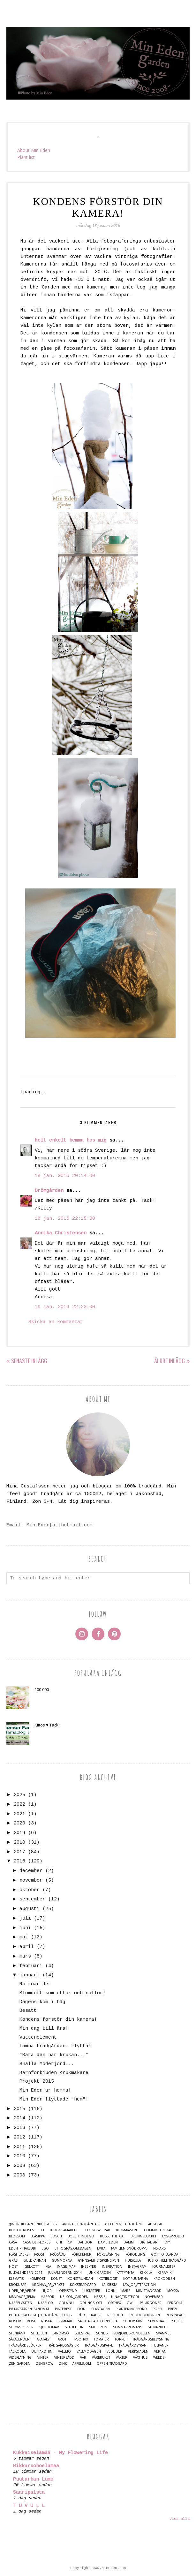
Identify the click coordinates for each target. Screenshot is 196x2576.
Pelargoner (151, 2303)
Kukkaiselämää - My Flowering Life (60, 2453)
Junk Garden (99, 2272)
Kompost (37, 2278)
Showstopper (21, 2327)
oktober (29, 1890)
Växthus (140, 2357)
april (26, 1947)
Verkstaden (138, 2351)
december (30, 1871)
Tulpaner (160, 2345)
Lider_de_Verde (22, 2291)
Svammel (163, 2333)
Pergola (174, 2303)
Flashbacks (18, 2254)
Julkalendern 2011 (25, 2272)
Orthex (114, 2303)
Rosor (15, 2321)
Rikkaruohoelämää (36, 2466)
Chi (59, 2242)
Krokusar (17, 2285)
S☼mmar (64, 2321)
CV (70, 2242)
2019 (19, 1833)
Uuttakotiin (41, 2351)
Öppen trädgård (112, 2363)
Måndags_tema (22, 2297)
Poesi (157, 2309)
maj (23, 1937)
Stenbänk (17, 2333)
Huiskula (133, 2260)
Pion (81, 2309)
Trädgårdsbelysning (151, 2339)
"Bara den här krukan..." (53, 2055)
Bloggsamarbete (64, 2230)
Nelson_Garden (74, 2297)
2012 (19, 2137)
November (154, 2297)
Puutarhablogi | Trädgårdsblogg (40, 2315)
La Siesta (109, 2285)
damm (129, 2242)
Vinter (43, 2357)
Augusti (155, 2224)
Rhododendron (145, 2315)
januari (29, 1975)
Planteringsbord (131, 2309)
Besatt (28, 2010)
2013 (19, 2127)
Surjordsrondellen (131, 2333)
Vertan (160, 2351)
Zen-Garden (19, 2363)
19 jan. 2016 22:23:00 (65, 1307)
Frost (39, 2254)
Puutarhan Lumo (33, 2479)
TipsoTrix (80, 2339)
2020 (19, 1823)
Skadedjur (74, 2327)
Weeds (158, 2357)
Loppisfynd (67, 2291)
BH (42, 2230)
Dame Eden (108, 2242)
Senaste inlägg (29, 1361)
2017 (19, 1852)
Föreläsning (108, 2254)
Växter (121, 2357)
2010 (19, 2156)
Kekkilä (146, 2272)
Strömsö (61, 2333)
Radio (96, 2315)
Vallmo (64, 2351)
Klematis (16, 2278)
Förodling (135, 2254)
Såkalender (19, 2339)
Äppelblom (81, 2363)
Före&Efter (81, 2254)
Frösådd (58, 2254)
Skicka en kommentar (55, 1322)
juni (25, 1928)
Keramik (164, 2272)
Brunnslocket (143, 2236)
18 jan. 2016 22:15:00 (65, 1218)
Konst (56, 2278)
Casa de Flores (36, 2242)
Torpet (121, 2339)
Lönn (111, 2291)
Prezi (172, 2309)
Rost (31, 2321)
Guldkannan (34, 2260)
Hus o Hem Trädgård (166, 2260)
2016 (19, 1861)
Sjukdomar (49, 2327)
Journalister (164, 2266)
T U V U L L (29, 2506)
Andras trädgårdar (80, 2224)
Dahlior (85, 2242)
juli (25, 1918)
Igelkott (31, 2266)
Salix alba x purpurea (97, 2321)
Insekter (88, 2266)
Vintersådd (64, 2357)
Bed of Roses (21, 2230)
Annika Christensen (61, 1233)
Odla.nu (66, 2303)
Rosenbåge (175, 2315)
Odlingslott (90, 2303)
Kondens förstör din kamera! (58, 2019)
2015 (19, 2109)
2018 (19, 1842)
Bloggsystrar (97, 2230)
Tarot (61, 2339)
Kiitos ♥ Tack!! (47, 1725)
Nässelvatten (20, 2303)
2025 (19, 1795)
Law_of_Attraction (139, 2285)
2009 (19, 2165)
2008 (19, 2175)
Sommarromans (127, 2327)
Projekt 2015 (36, 2081)
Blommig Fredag (158, 2230)
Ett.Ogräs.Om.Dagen (73, 2248)
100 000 (41, 1689)
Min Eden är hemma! (45, 2090)
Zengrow (44, 2363)
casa (13, 2242)
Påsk (81, 2315)
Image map (66, 2266)
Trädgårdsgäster (63, 2345)
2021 (19, 1814)
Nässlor (45, 2303)
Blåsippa (38, 2236)
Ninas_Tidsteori (125, 2297)
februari (30, 1966)
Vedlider (114, 2351)
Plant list (26, 157)
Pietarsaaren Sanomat (29, 2309)
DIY (167, 2242)
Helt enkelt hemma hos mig (71, 1140)
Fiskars (159, 2248)
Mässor (47, 2297)
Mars (125, 2291)
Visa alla (180, 2519)
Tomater (101, 2339)
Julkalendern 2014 (65, 2272)
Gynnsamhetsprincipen (98, 2260)
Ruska (46, 2321)
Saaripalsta (29, 2492)
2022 (19, 1804)
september (32, 1899)
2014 (19, 2118)
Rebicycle (115, 2315)
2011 (19, 2147)
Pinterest (63, 2309)
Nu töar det (35, 1984)
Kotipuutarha (135, 2278)
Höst (13, 2266)
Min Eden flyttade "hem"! (53, 2099)
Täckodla (17, 2351)
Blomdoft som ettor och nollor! (62, 1993)
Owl (130, 2303)
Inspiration (112, 2266)
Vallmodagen (89, 2351)
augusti (29, 1909)
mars (25, 1956)
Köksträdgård (83, 2285)
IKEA (47, 2266)
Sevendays (157, 2321)
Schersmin (132, 2321)
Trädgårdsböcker (25, 2345)
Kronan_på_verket (48, 2285)
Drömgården (49, 1191)
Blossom (17, 2236)
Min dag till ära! (43, 2028)
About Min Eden (33, 150)
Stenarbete (157, 2327)
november (30, 1880)
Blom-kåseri (126, 2230)
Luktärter (91, 2291)
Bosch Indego (81, 2236)
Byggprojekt (173, 2236)
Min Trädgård (149, 2291)
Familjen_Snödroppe (129, 2248)
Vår (83, 2357)
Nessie (99, 2297)
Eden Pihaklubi (22, 2248)
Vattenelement (38, 2037)
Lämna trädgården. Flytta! (55, 2046)
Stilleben (39, 2333)
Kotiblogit (108, 2278)
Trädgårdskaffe (99, 2345)
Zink (63, 2363)
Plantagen (100, 2309)
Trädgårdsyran (133, 2345)
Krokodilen (164, 2278)
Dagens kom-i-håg (42, 2002)
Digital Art (149, 2242)
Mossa (173, 2291)
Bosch (56, 2236)
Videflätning (20, 2357)
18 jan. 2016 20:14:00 (65, 1176)
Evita (101, 2248)
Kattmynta (125, 2272)
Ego (45, 2248)
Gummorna (62, 2260)
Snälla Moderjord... (46, 2064)
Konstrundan (80, 2278)
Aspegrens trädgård (123, 2224)
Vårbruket (101, 2357)
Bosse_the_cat (112, 2236)
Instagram (137, 2266)
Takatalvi (42, 2339)
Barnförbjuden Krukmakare (53, 2073)
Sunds (102, 2333)
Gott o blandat (165, 2254)
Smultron (98, 2327)
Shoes (177, 2321)
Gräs (13, 2260)
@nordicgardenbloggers (33, 2224)
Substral (82, 2333)
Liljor (46, 2291)
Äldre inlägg (169, 1361)
